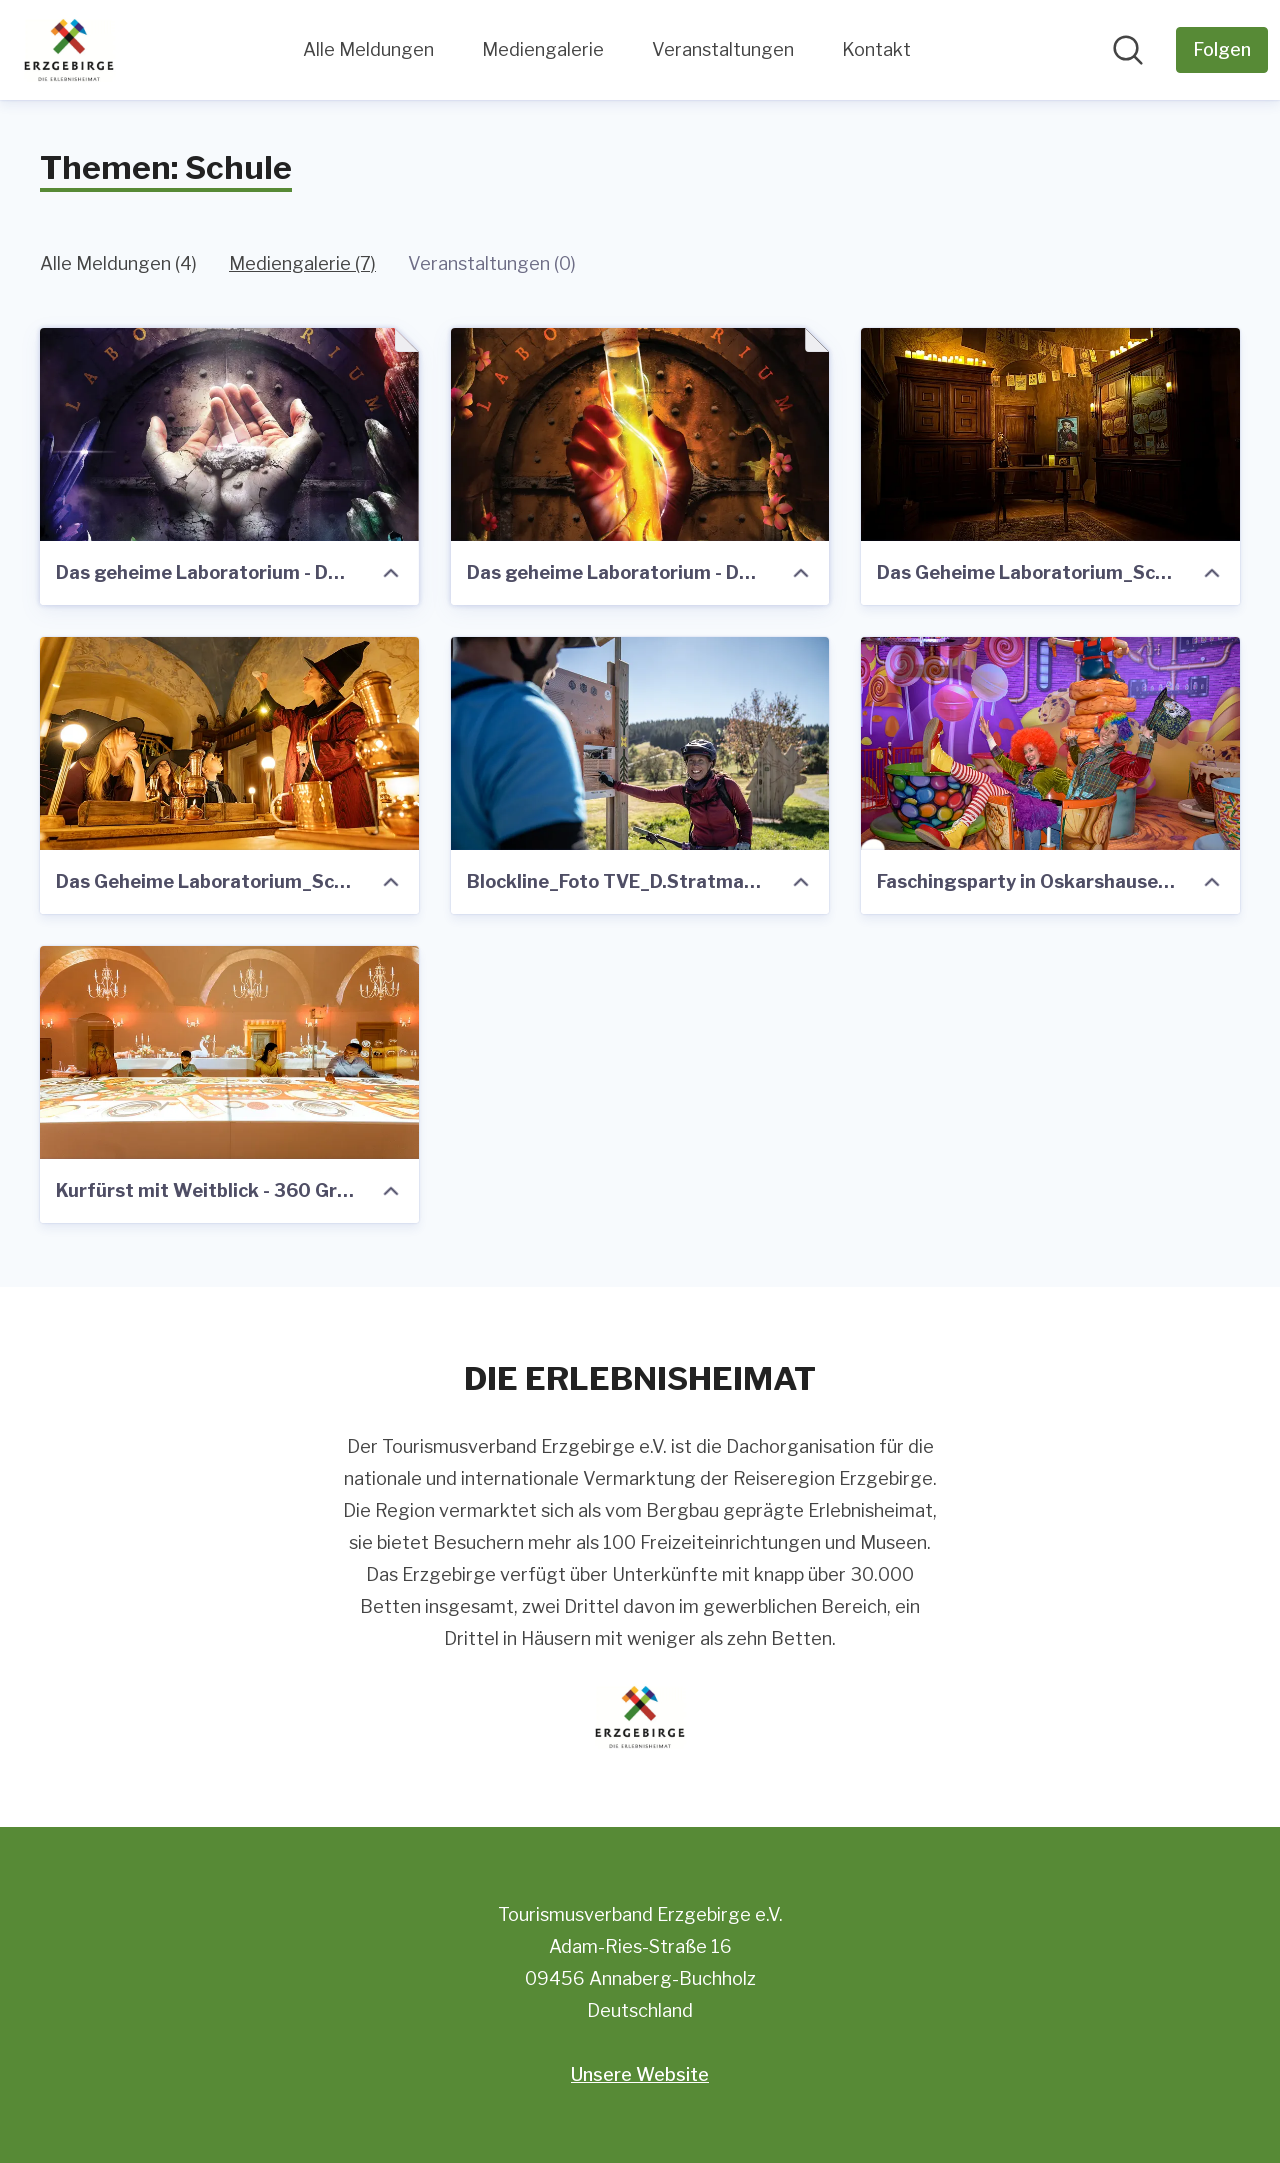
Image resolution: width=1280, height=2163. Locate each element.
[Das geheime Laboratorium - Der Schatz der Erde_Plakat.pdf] (229, 434)
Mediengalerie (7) (302, 263)
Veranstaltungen (723, 49)
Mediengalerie (543, 49)
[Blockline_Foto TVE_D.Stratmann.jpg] (640, 743)
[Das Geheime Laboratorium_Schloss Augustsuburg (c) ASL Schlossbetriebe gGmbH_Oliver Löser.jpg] (229, 743)
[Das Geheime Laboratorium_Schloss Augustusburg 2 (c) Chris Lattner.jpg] (1050, 434)
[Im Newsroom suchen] (1128, 50)
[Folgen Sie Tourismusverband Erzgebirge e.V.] (1222, 50)
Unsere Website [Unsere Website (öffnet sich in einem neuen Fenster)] (640, 2074)
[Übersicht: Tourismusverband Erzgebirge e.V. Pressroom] (69, 50)
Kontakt (876, 49)
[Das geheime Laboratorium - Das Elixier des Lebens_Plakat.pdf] (640, 434)
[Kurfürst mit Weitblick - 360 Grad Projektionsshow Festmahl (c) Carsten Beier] (229, 1052)
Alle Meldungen (368, 49)
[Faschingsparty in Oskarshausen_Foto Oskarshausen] (1050, 743)
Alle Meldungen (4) (118, 263)
